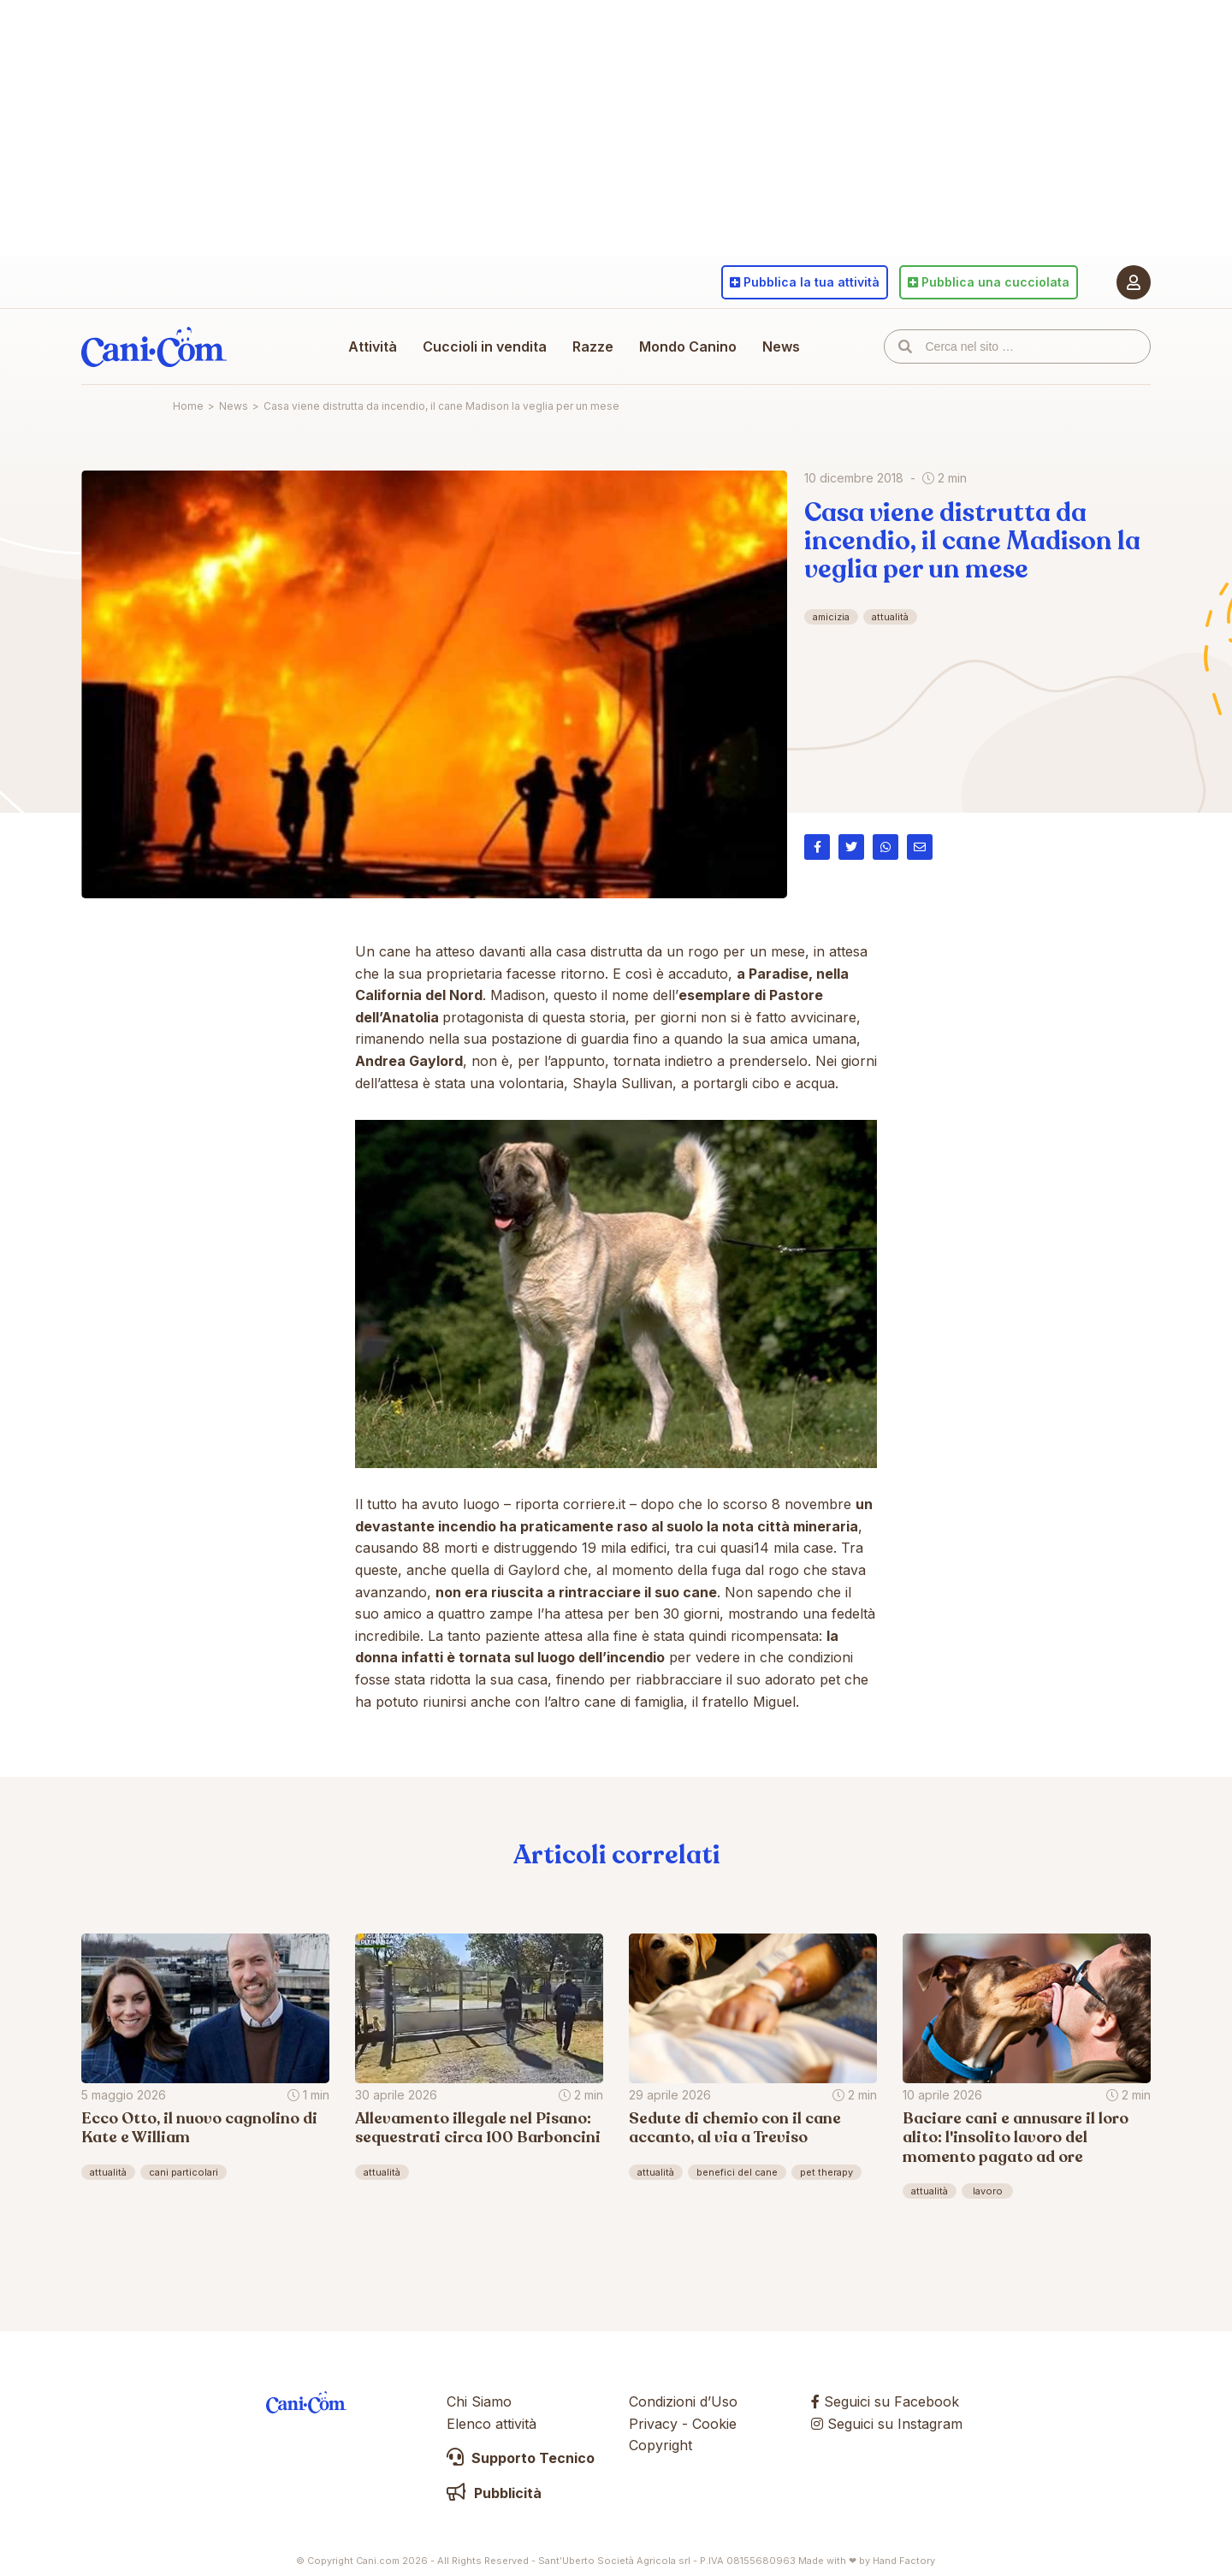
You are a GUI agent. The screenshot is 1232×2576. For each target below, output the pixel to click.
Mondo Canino (688, 346)
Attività (372, 346)
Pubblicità (494, 2493)
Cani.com (154, 346)
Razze (592, 346)
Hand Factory (904, 2561)
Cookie (714, 2423)
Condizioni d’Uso (683, 2401)
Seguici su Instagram (886, 2423)
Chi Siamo (479, 2401)
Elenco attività (491, 2423)
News (781, 346)
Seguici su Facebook (885, 2401)
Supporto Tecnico (521, 2457)
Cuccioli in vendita (485, 346)
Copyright (660, 2445)
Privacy (653, 2423)
